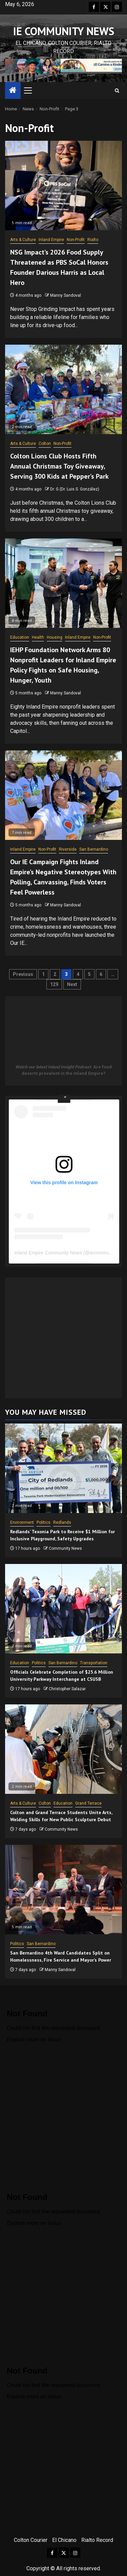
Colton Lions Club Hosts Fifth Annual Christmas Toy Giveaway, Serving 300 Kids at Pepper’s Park (59, 466)
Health (38, 637)
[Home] (13, 91)
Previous (23, 974)
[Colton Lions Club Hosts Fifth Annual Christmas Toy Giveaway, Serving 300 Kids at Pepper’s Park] (63, 389)
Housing (54, 637)
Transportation (93, 1663)
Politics (43, 1522)
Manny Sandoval (65, 295)
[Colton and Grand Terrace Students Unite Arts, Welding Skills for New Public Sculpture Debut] (63, 1749)
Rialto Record (97, 2540)
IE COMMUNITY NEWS (63, 31)
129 (54, 984)
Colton (45, 443)
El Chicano (64, 2540)
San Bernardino (93, 849)
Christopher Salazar (67, 1689)
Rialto (92, 239)
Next (72, 984)
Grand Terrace (88, 1803)
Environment (22, 1522)
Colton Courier (30, 2540)
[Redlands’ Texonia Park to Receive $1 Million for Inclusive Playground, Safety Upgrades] (63, 1468)
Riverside (68, 849)
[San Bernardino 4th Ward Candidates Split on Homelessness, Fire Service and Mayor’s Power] (63, 1889)
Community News (65, 1548)
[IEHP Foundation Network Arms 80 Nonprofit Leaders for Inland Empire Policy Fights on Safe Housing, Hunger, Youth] (63, 583)
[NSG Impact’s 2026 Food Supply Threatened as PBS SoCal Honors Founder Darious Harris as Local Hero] (63, 185)
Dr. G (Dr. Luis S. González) (74, 489)
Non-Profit (76, 239)
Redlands (62, 1522)
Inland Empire (51, 239)
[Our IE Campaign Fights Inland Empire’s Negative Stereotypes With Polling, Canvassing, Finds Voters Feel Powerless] (63, 795)
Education (19, 637)
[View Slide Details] (63, 66)
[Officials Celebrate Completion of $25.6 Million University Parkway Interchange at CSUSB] (63, 1608)
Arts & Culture (23, 239)
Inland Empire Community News (48, 1252)
